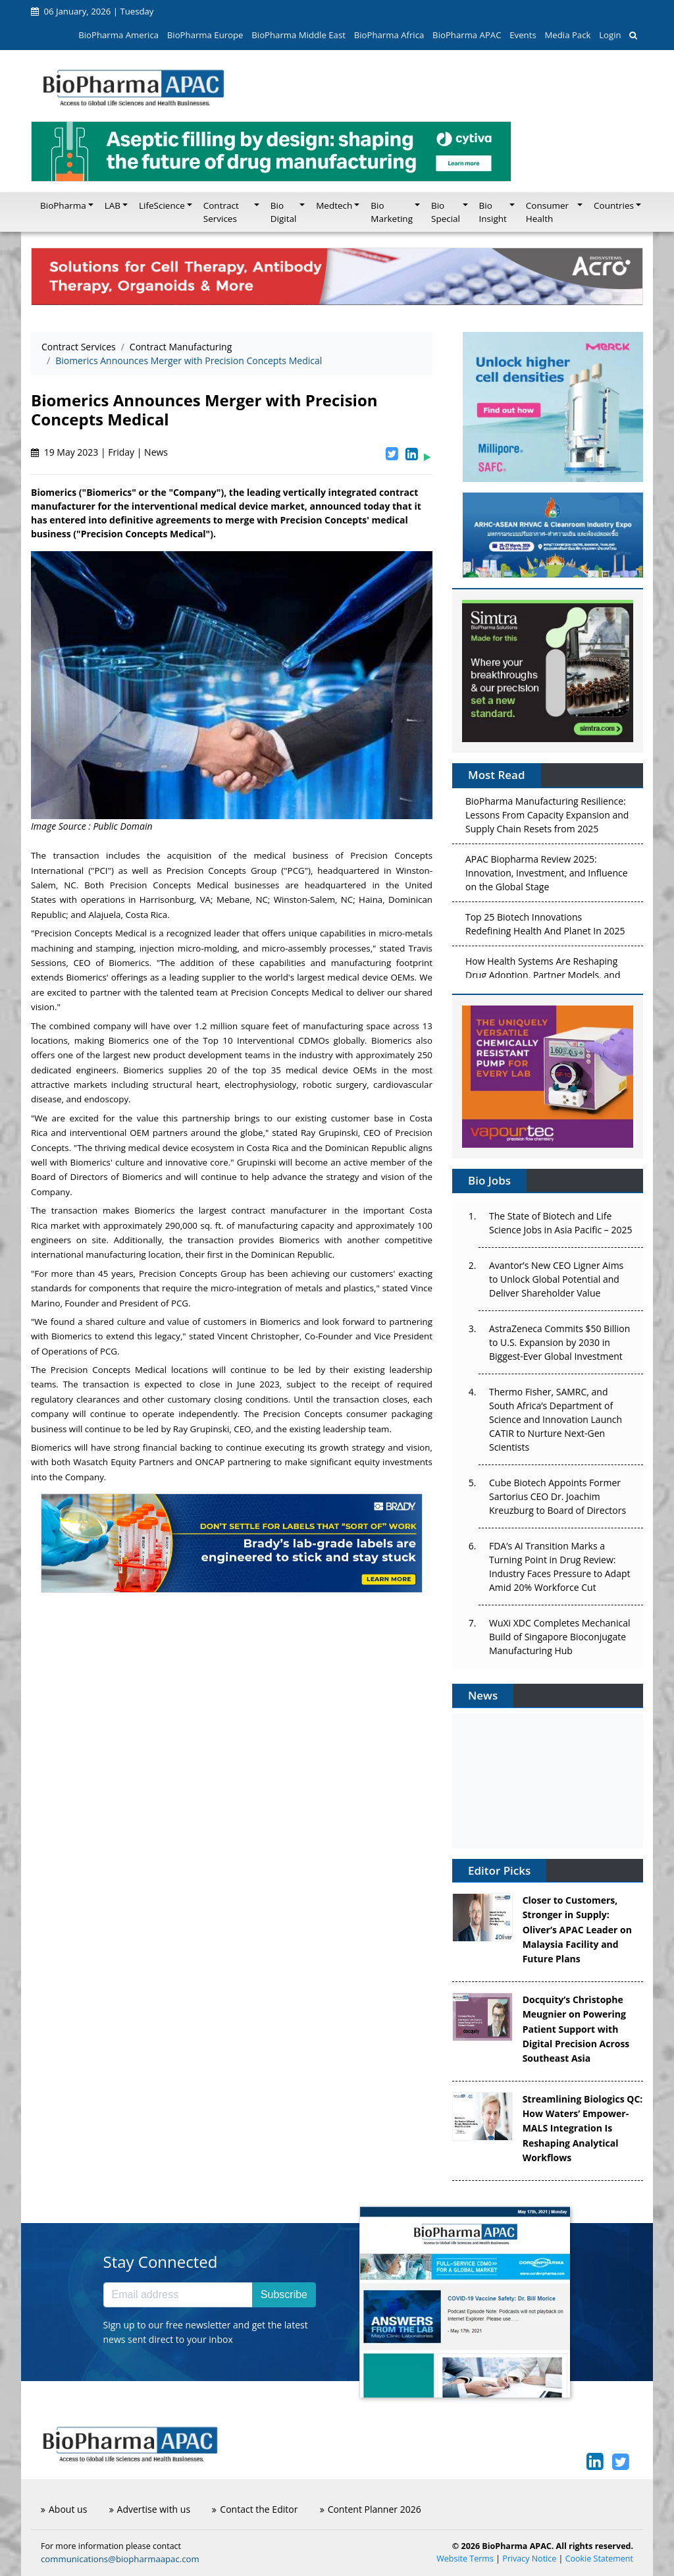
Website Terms (465, 2558)
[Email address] (178, 2294)
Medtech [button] (334, 205)
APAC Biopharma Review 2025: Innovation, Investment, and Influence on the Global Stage (546, 875)
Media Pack (567, 35)
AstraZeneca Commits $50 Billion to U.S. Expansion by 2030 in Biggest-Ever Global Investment (559, 1342)
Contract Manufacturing (181, 346)
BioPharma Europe (205, 35)
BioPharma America (118, 35)
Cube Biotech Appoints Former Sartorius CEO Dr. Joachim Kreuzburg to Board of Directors (557, 1496)
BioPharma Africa (389, 35)
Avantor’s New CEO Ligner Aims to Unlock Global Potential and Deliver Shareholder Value (556, 1279)
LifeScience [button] (162, 205)
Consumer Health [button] (547, 212)
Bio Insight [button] (493, 212)
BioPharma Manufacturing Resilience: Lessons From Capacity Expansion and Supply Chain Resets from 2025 (547, 817)
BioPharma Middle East (298, 35)
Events (522, 35)
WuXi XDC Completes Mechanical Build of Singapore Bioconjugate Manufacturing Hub (559, 1637)
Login (610, 35)
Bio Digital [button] (284, 212)
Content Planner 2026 (370, 2509)
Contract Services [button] (221, 212)
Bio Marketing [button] (392, 212)
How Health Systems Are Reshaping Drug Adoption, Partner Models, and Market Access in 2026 (542, 977)
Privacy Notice (529, 2558)
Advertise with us (150, 2509)
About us (64, 2509)
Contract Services (78, 346)
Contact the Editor (255, 2509)
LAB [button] (112, 205)
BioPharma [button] (63, 205)
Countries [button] (614, 205)
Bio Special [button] (445, 212)
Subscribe (284, 2294)
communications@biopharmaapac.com (120, 2559)
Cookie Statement (599, 2558)
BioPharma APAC (466, 35)
